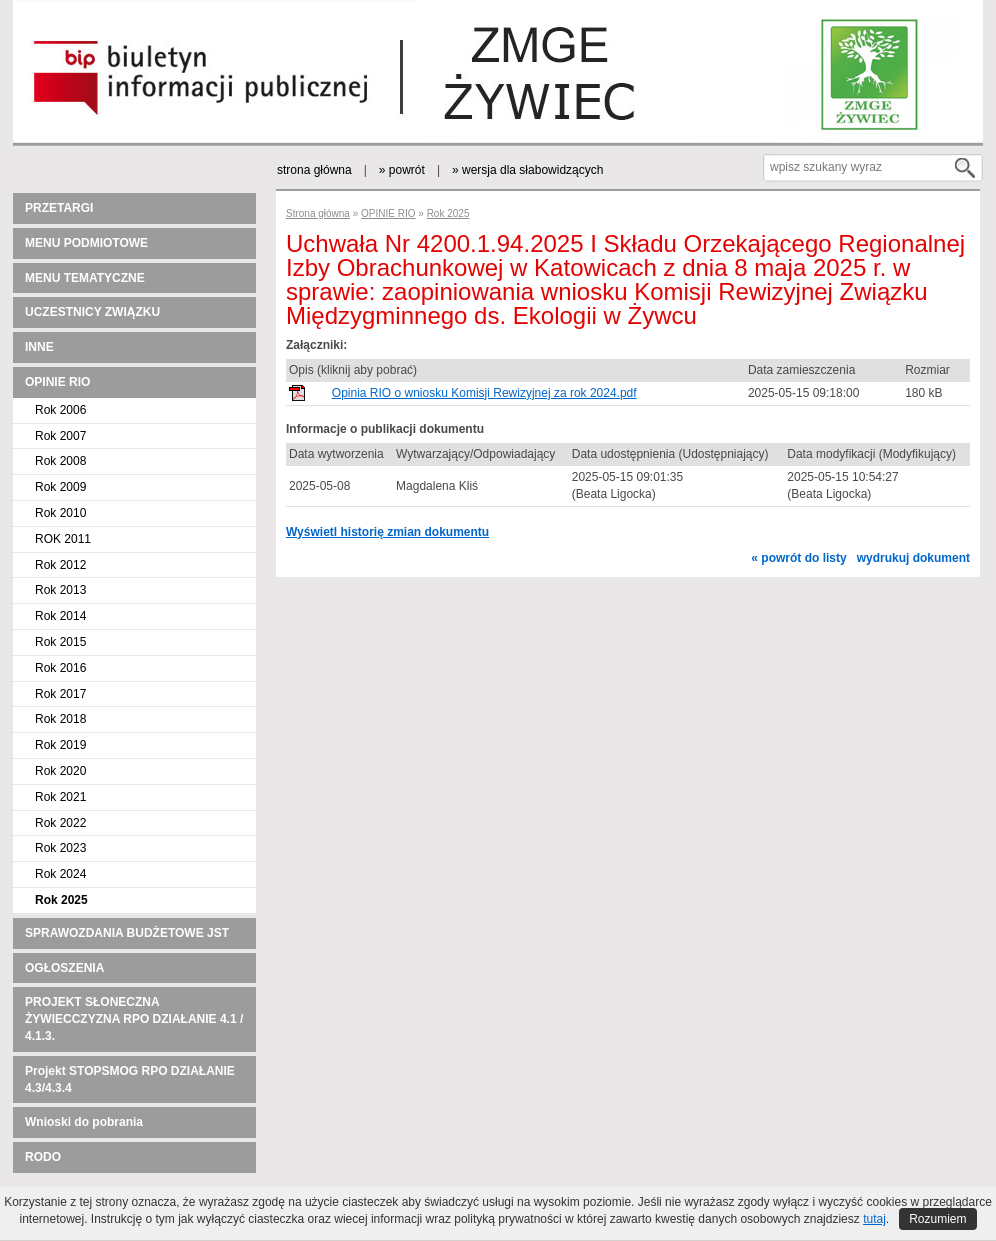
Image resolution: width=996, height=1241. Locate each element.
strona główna (314, 170)
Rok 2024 (60, 874)
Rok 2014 (60, 616)
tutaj (874, 1219)
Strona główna (318, 213)
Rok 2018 (60, 719)
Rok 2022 (60, 823)
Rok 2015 (60, 642)
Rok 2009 (60, 487)
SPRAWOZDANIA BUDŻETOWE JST (127, 933)
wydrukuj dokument (913, 558)
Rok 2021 (60, 797)
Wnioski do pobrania (84, 1122)
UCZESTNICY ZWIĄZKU (92, 312)
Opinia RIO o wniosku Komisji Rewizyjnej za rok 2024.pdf (484, 393)
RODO (43, 1157)
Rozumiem (937, 1219)
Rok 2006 (60, 410)
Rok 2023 (60, 848)
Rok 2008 (60, 461)
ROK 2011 (63, 539)
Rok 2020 (60, 771)
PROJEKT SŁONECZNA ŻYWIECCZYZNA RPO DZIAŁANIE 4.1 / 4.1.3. (134, 1019)
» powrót (402, 170)
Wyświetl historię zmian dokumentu (387, 532)
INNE (39, 347)
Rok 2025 (61, 900)
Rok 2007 (60, 436)
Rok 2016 (60, 668)
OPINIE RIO (57, 382)
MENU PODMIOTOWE (86, 243)
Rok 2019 (60, 745)
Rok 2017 (60, 694)
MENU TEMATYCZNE (85, 278)
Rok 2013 (60, 590)
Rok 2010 (60, 513)
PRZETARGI (59, 208)
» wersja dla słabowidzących (527, 170)
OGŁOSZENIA (64, 968)
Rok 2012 (60, 565)
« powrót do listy (798, 558)
